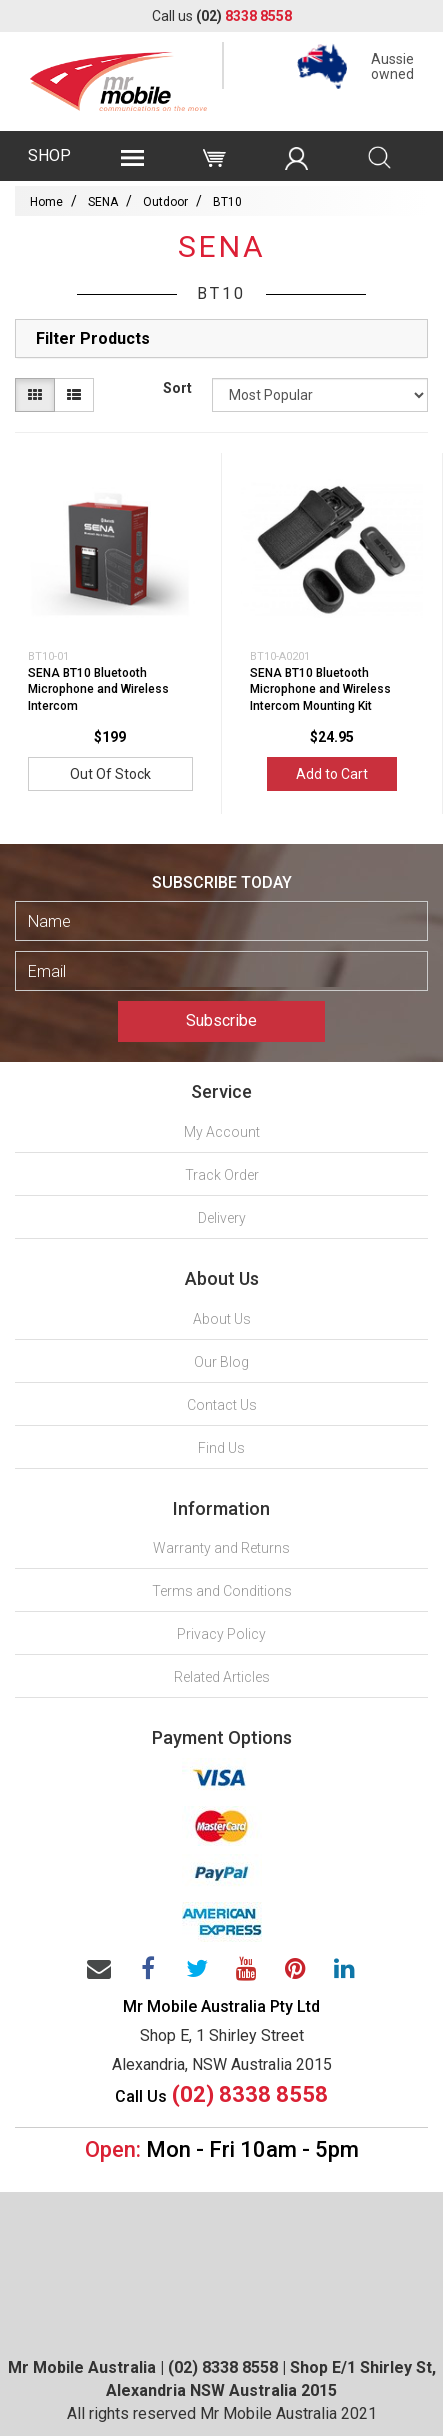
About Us (222, 1319)
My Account (222, 1132)
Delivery (222, 1218)
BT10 (227, 202)
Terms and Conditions (222, 1591)
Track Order (222, 1175)
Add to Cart (332, 774)
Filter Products (93, 339)
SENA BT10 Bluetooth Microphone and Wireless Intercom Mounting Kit (320, 690)
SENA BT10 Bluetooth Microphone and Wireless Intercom (98, 690)
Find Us (221, 1448)
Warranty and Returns (221, 1548)
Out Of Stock (110, 774)
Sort (177, 388)
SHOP (49, 155)
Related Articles (222, 1677)
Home (46, 202)
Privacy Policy (221, 1634)
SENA (103, 202)
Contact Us (222, 1405)
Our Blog (221, 1362)
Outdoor (165, 202)
